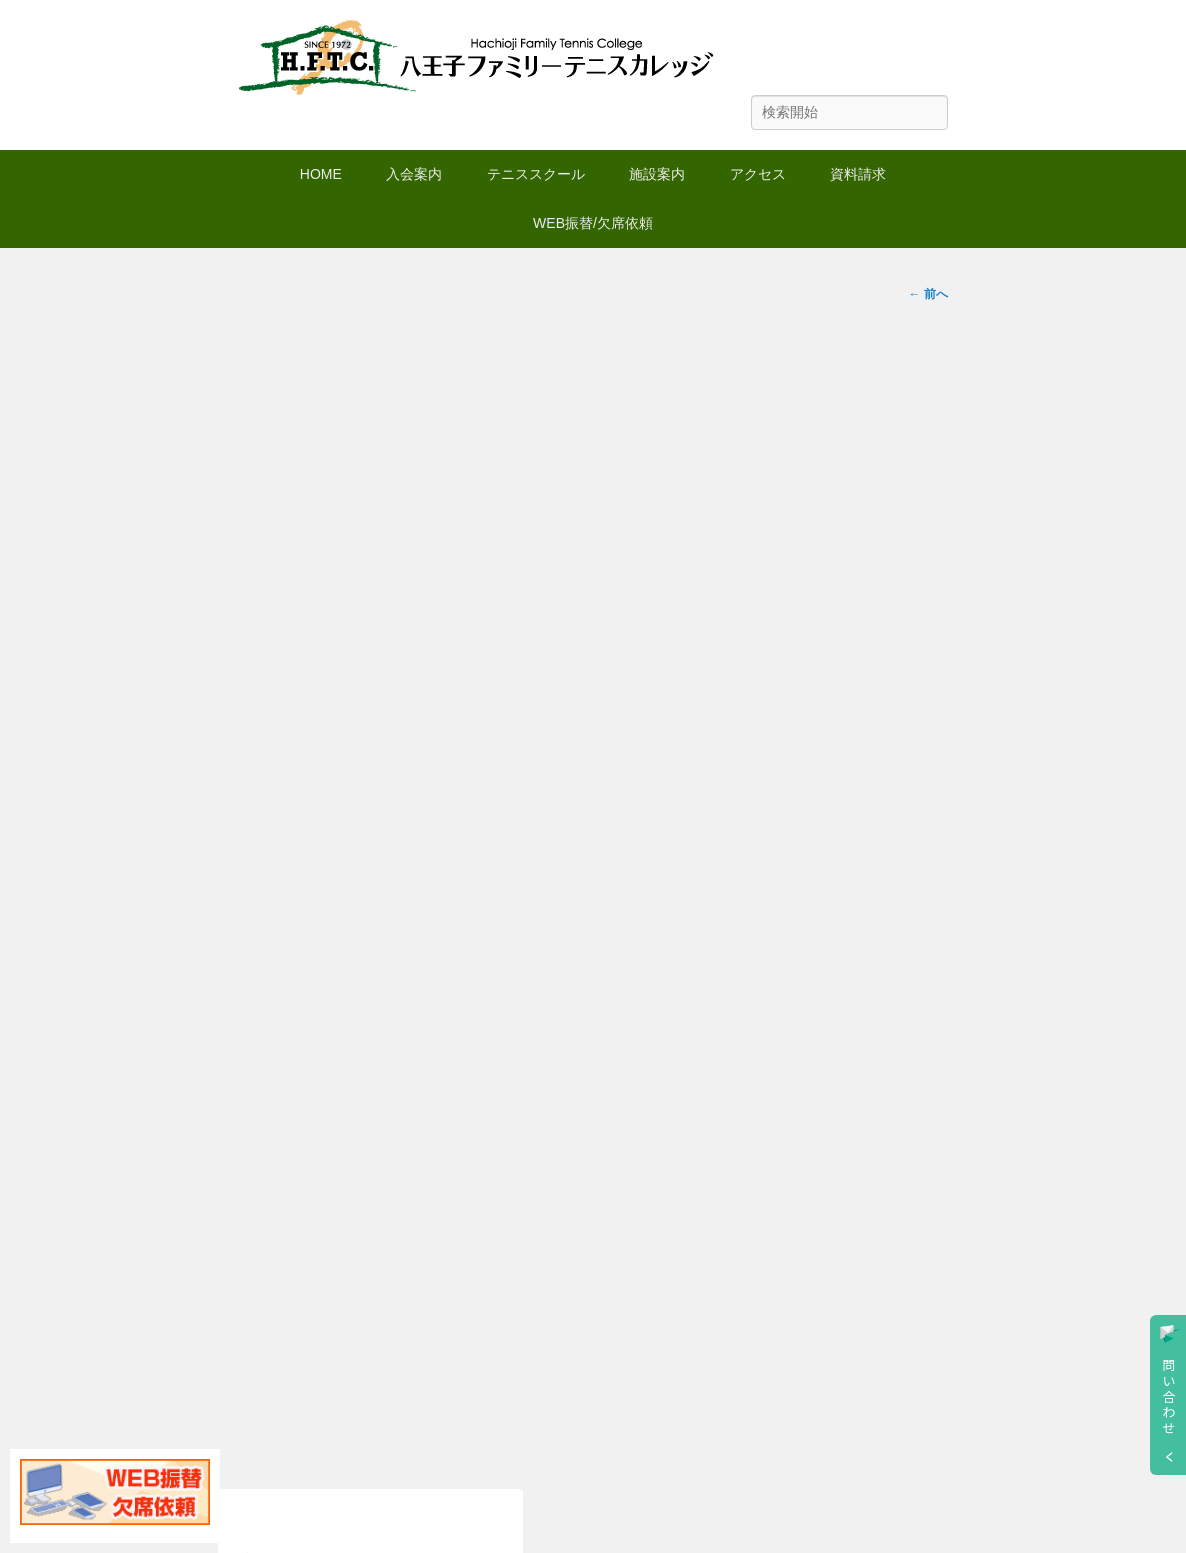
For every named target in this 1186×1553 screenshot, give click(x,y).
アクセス (758, 174)
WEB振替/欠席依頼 (593, 223)
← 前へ (927, 294)
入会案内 (414, 174)
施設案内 (657, 174)
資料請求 (858, 174)
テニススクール (536, 174)
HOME (321, 174)
